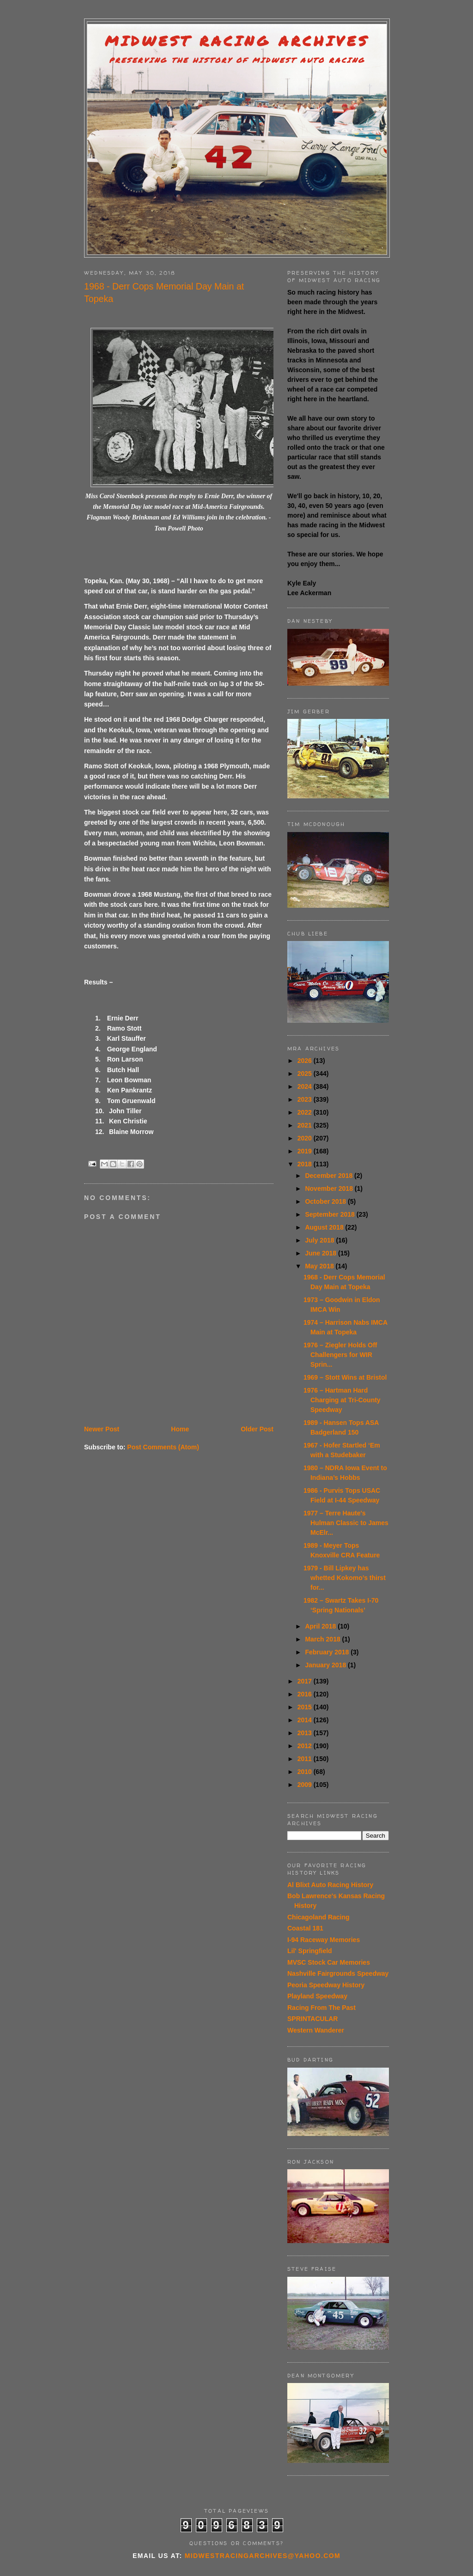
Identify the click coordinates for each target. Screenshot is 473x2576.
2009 (305, 1784)
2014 (305, 1720)
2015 (305, 1707)
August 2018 (325, 1227)
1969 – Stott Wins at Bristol (345, 1377)
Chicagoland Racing (318, 1917)
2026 (305, 1060)
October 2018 (326, 1201)
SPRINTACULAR (312, 2018)
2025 (305, 1073)
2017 (305, 1681)
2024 (305, 1086)
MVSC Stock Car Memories (328, 1962)
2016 (305, 1694)
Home (180, 1429)
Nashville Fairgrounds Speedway (337, 1973)
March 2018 (323, 1639)
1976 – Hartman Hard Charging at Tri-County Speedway (342, 1400)
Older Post (257, 1429)
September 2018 (330, 1214)
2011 (305, 1758)
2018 (305, 1164)
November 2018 (329, 1188)
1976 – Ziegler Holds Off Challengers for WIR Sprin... (340, 1354)
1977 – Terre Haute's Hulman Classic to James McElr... (345, 1522)
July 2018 (320, 1240)
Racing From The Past (321, 2007)
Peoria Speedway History (325, 1985)
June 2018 (321, 1253)
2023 (305, 1099)
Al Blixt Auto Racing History (330, 1884)
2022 (305, 1112)
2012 (305, 1746)
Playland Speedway (317, 1996)
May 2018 (320, 1266)
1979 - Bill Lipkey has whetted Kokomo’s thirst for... (344, 1577)
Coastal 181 (305, 1928)
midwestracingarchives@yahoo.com (262, 2555)
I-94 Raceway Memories (323, 1939)
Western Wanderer (315, 2030)
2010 (305, 1771)
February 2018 (328, 1652)
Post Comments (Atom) (163, 1447)
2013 (305, 1733)
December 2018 (329, 1175)
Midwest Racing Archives (237, 41)
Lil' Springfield (309, 1951)
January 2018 (326, 1665)
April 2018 (321, 1626)
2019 (305, 1151)
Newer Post (101, 1429)
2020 (305, 1138)
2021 (305, 1125)
